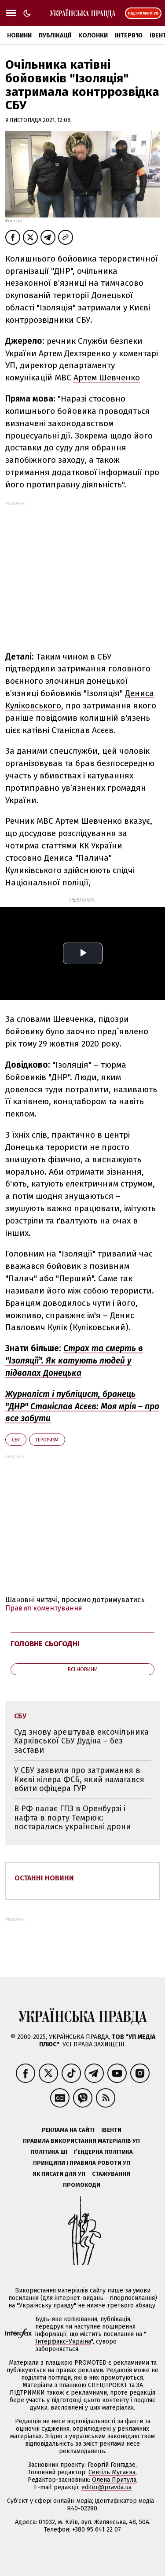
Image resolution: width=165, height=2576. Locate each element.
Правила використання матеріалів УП (81, 2140)
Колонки (93, 35)
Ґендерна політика (103, 2152)
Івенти (111, 2129)
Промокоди (81, 2185)
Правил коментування (43, 1608)
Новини (19, 35)
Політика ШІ (48, 2152)
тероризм (47, 1440)
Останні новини (44, 1878)
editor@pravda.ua (106, 2487)
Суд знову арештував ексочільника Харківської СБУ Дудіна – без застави (81, 1741)
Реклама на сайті (68, 2129)
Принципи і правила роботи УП (81, 2163)
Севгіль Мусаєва (112, 2472)
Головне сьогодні (45, 1643)
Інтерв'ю (129, 35)
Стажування (111, 2174)
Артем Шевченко (106, 377)
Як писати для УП (59, 2174)
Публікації (55, 35)
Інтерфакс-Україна (63, 2341)
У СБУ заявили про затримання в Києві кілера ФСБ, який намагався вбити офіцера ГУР (79, 1779)
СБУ (16, 1440)
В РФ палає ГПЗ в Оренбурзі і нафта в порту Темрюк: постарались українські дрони (72, 1818)
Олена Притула (114, 2480)
